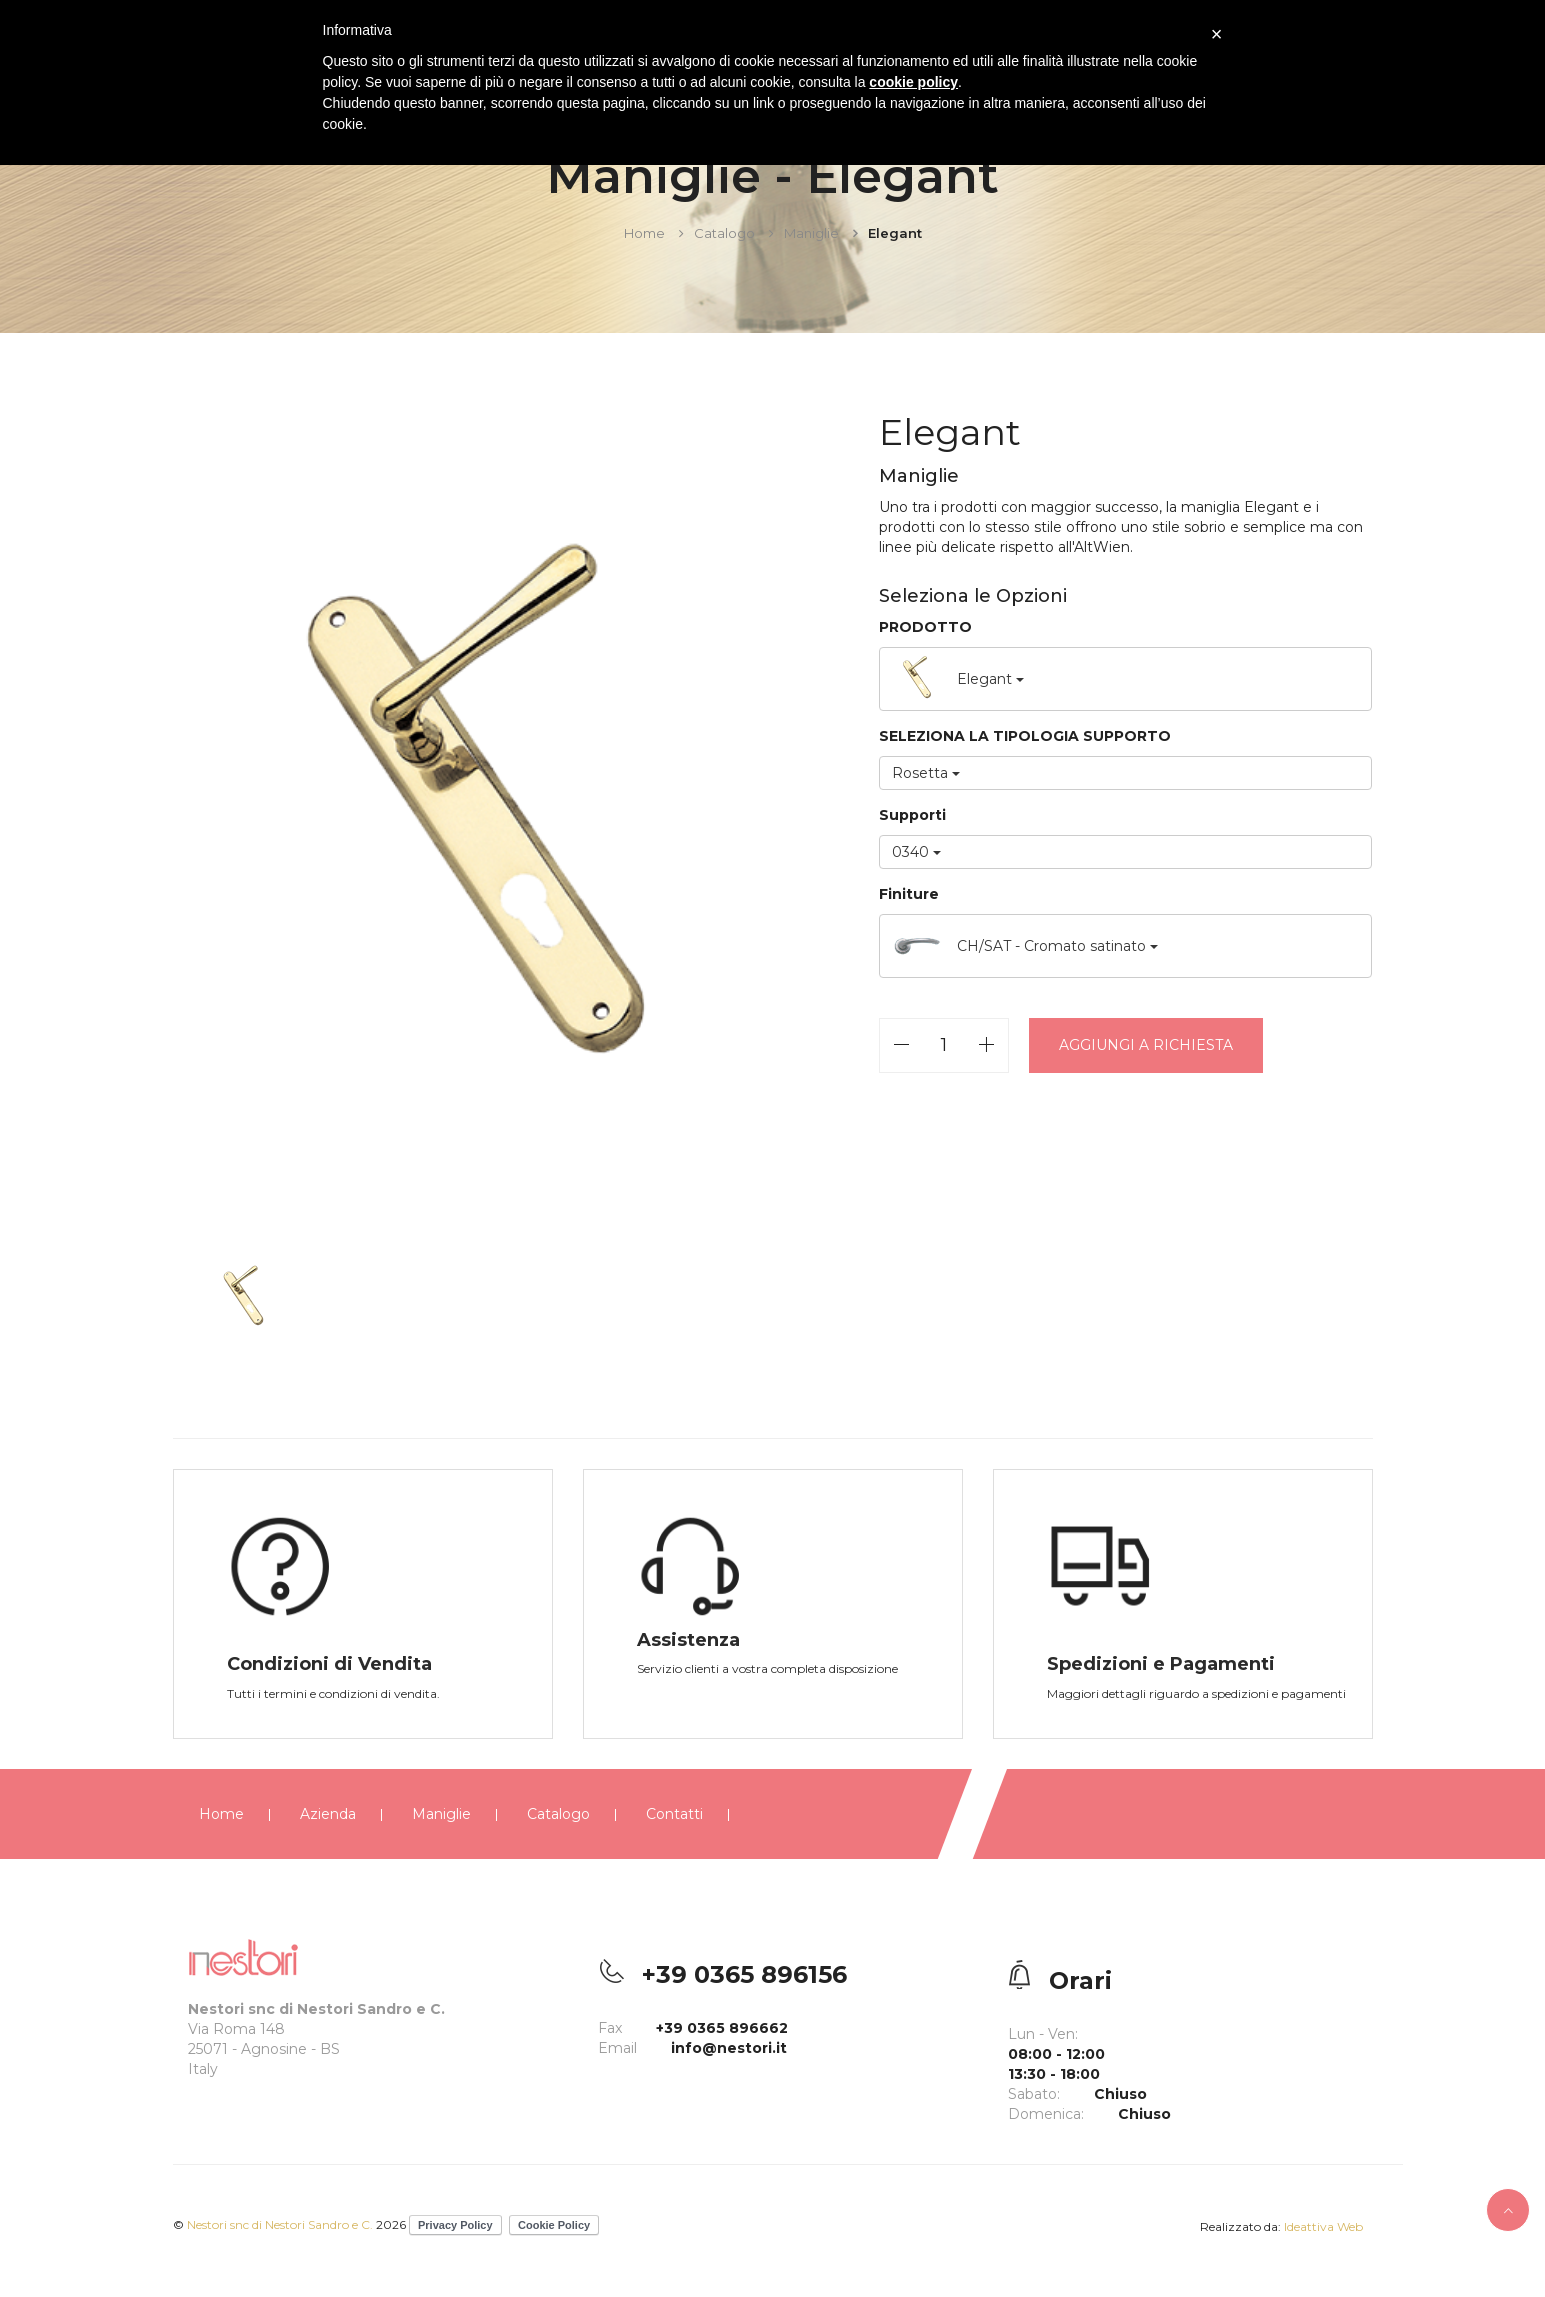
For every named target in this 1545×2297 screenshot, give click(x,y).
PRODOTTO (925, 627)
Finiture (909, 894)
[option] (476, 820)
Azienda (328, 1814)
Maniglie (811, 233)
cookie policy (913, 82)
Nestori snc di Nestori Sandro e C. (281, 2224)
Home (644, 233)
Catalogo (724, 233)
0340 (916, 852)
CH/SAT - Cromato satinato (1025, 946)
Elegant (958, 679)
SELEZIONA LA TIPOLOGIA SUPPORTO (1025, 736)
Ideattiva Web (1323, 2226)
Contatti (674, 1814)
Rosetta (926, 773)
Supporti (912, 815)
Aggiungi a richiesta (1146, 1045)
